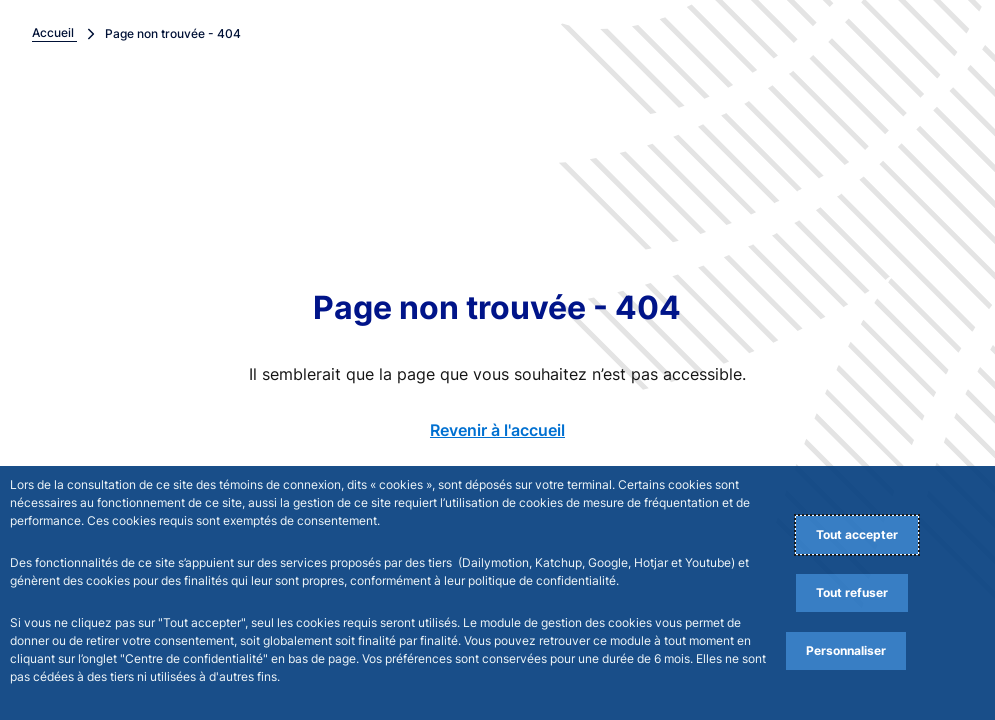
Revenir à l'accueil (497, 430)
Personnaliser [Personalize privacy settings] (846, 650)
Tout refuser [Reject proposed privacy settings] (852, 592)
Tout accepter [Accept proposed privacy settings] (857, 534)
